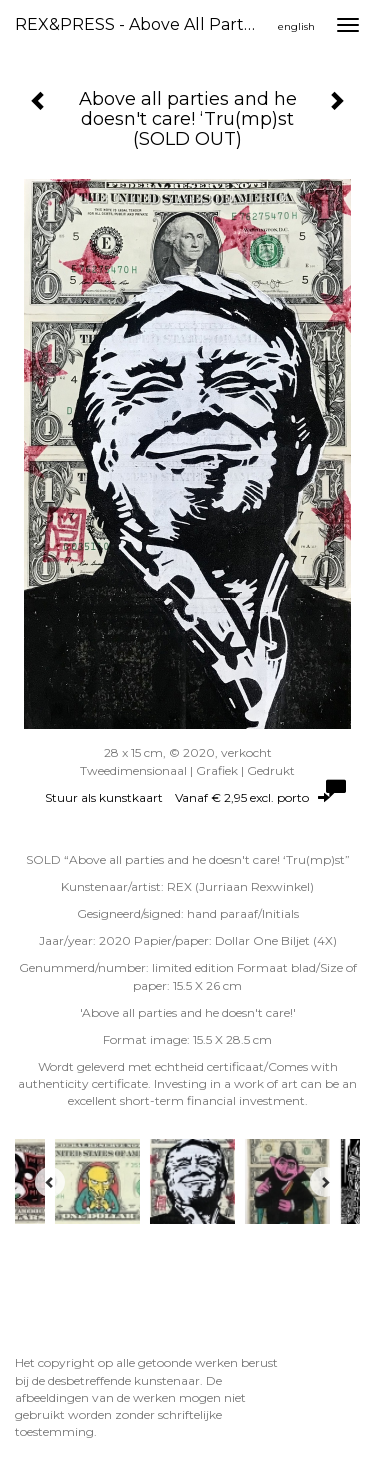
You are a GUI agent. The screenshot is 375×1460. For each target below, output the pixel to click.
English (296, 26)
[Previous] (50, 1182)
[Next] (325, 1182)
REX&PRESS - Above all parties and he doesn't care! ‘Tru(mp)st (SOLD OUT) (143, 24)
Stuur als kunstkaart (187, 797)
